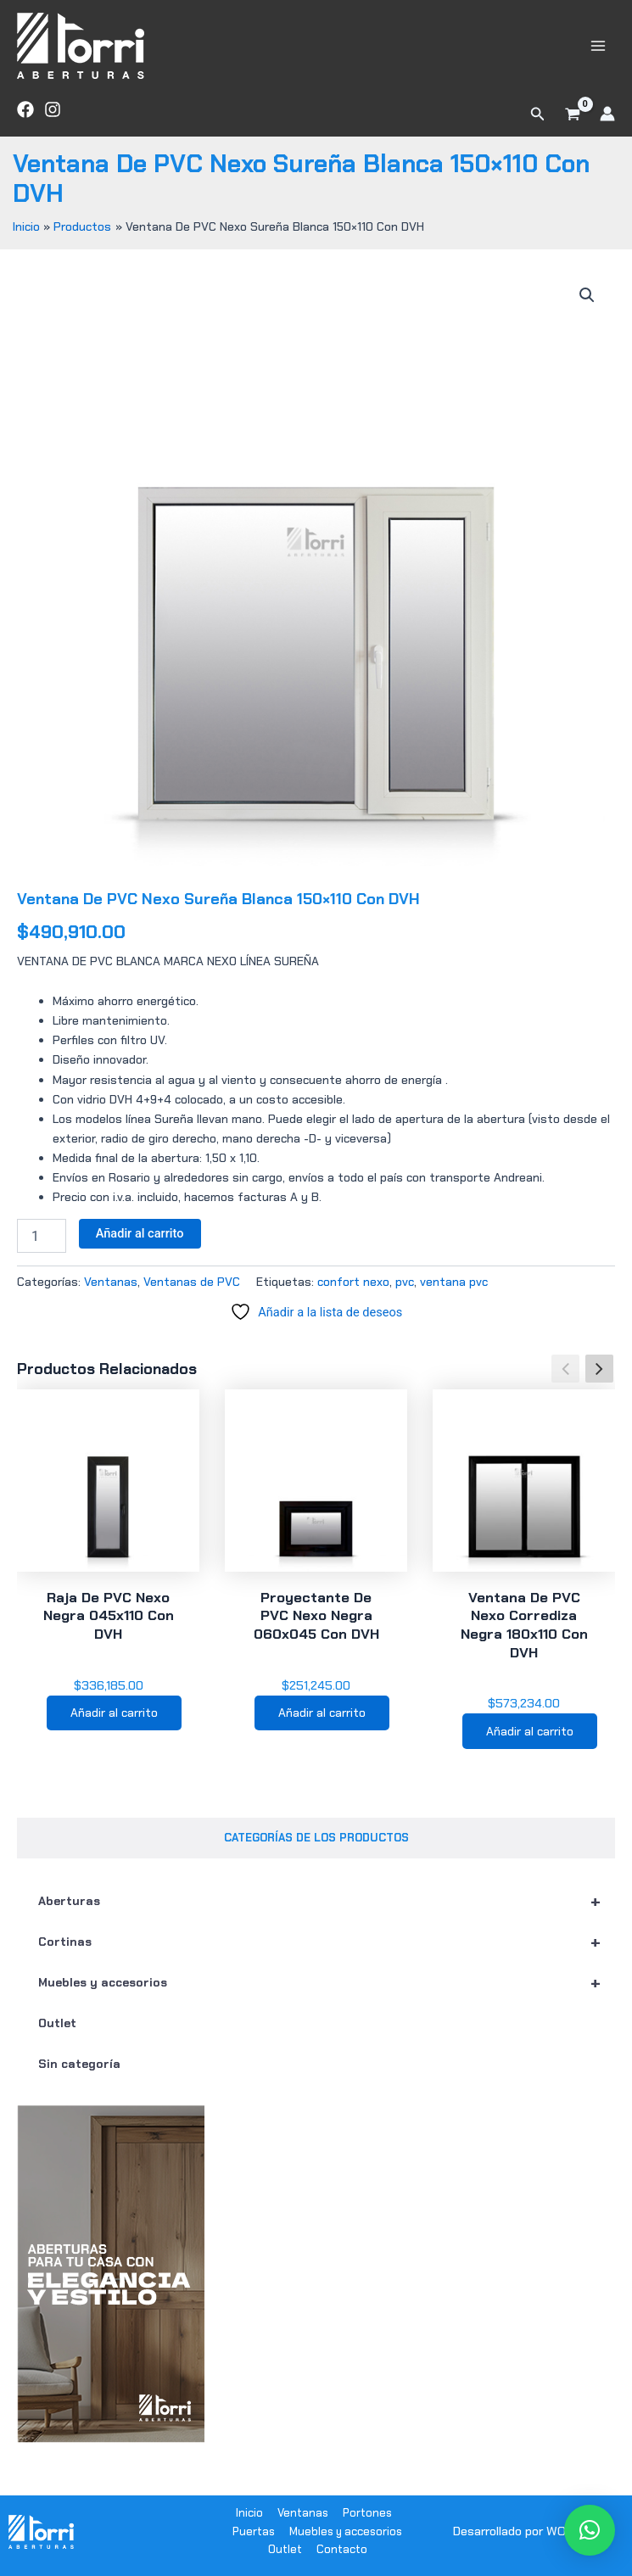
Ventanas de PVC (191, 1281)
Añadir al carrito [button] (114, 1713)
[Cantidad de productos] (41, 1236)
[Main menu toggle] (598, 45)
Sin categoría (79, 2063)
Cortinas (326, 1941)
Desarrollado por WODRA (521, 2532)
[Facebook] (25, 109)
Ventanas (110, 1281)
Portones (367, 2513)
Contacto (341, 2550)
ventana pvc (454, 1281)
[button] (537, 114)
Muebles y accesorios (326, 1982)
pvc (404, 1281)
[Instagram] (52, 109)
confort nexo (353, 1281)
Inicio (249, 2513)
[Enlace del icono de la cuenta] (607, 113)
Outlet (57, 2023)
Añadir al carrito (140, 1233)
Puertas (253, 2531)
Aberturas (326, 1900)
